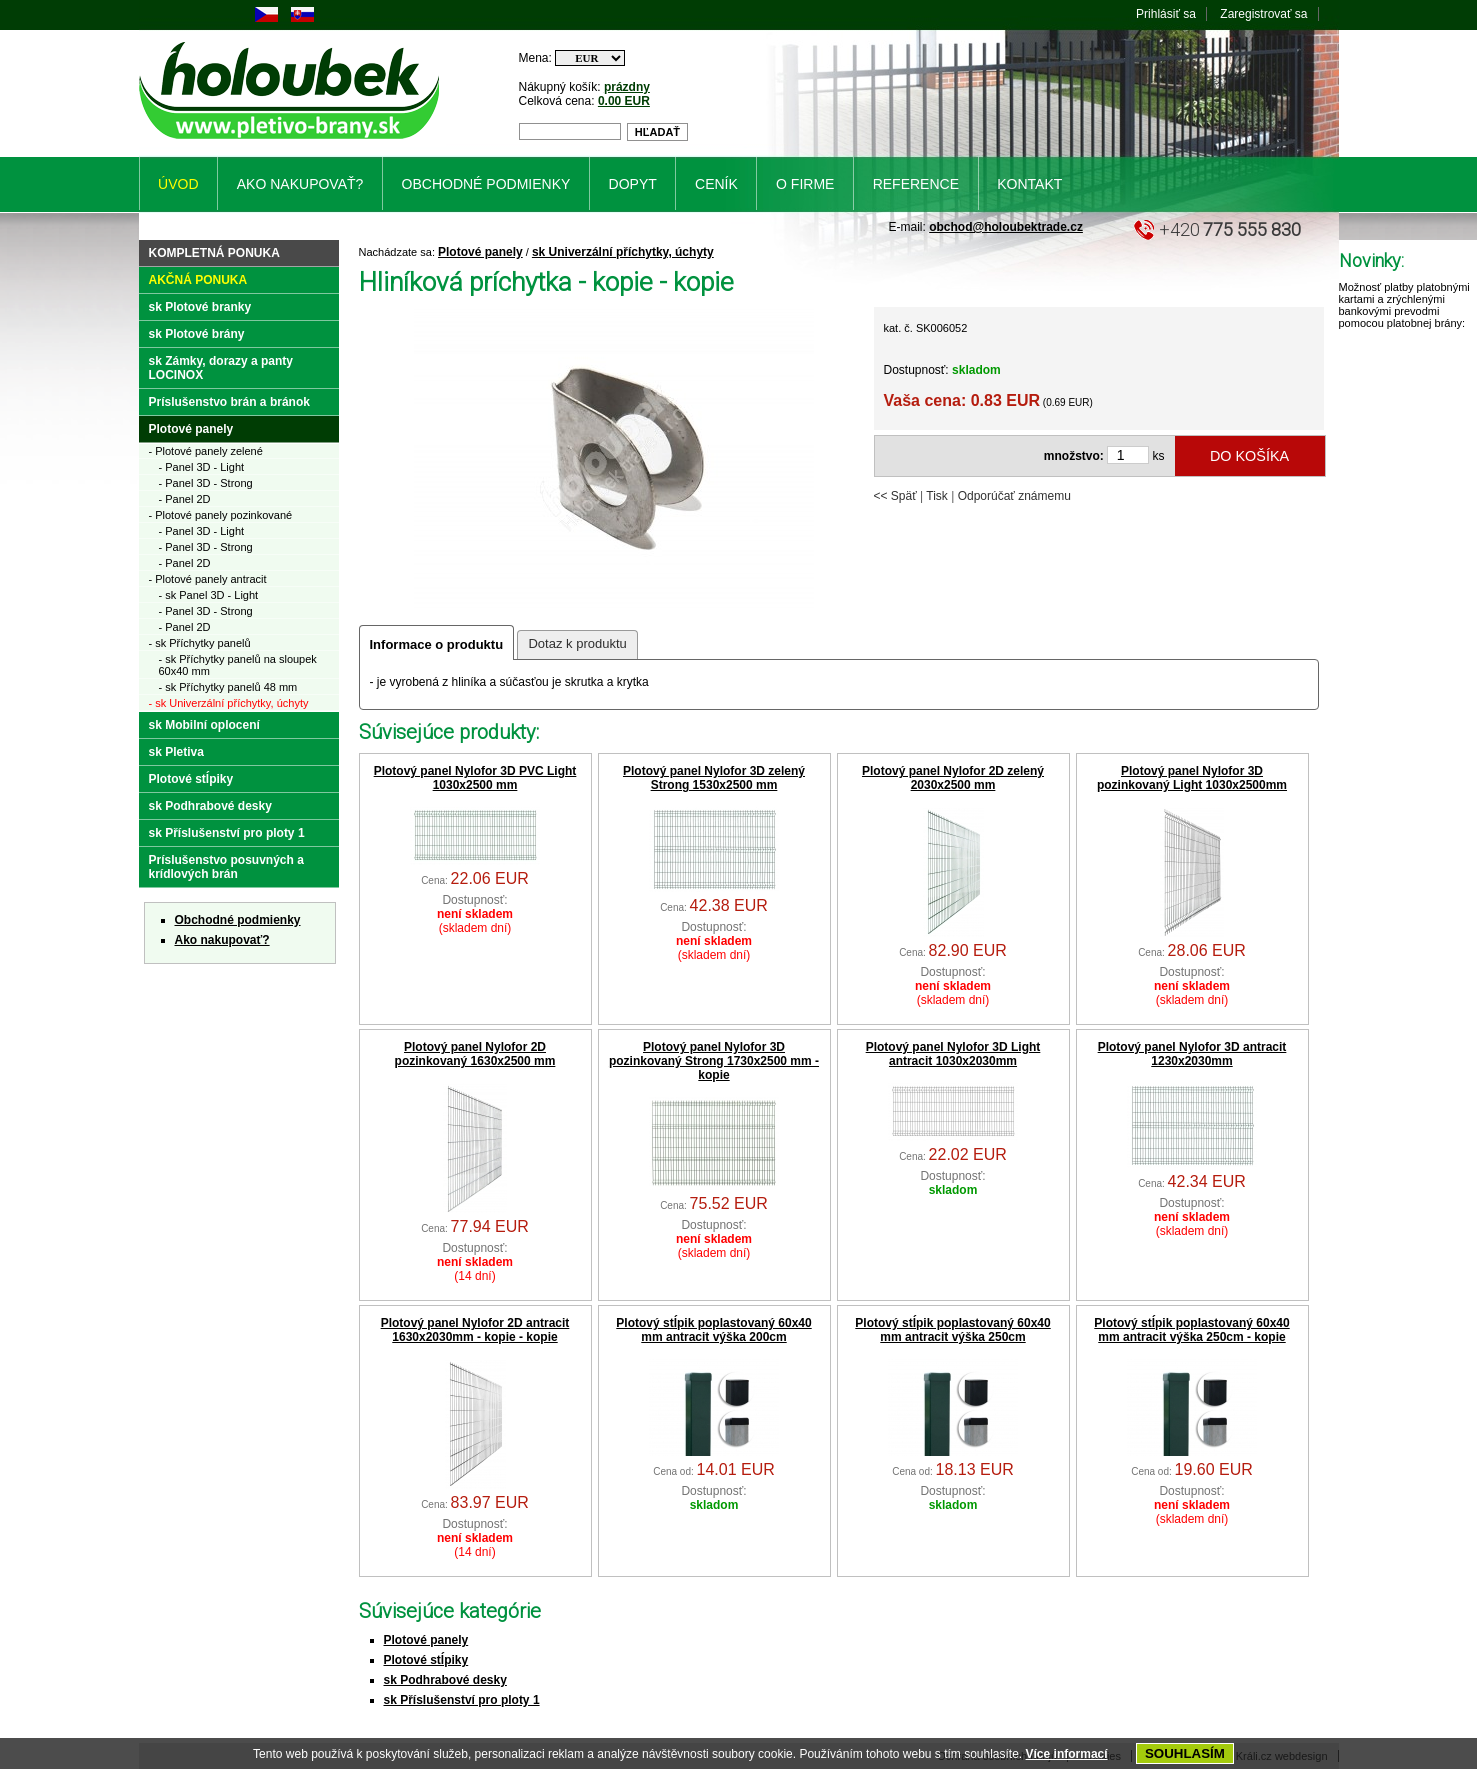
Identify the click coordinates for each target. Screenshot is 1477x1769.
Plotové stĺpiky (426, 1660)
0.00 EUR (624, 101)
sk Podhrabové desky (445, 1680)
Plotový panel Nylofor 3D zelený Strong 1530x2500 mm (714, 778)
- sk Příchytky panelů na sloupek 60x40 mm (238, 665)
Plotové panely (480, 252)
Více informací (1067, 1754)
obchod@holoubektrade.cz (1006, 227)
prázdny (627, 87)
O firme (805, 184)
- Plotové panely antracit (208, 579)
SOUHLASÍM (1185, 1753)
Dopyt (633, 184)
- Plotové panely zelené (206, 451)
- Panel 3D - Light (202, 467)
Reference (916, 184)
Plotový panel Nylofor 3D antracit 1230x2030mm (1192, 1054)
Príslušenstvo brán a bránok (229, 402)
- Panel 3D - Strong (206, 483)
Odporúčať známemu (1014, 496)
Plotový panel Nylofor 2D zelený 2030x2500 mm (953, 778)
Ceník (716, 184)
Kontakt (1029, 184)
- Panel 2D (185, 499)
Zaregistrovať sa (1263, 14)
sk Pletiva (176, 752)
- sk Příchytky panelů (200, 643)
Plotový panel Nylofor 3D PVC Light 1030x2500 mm (475, 778)
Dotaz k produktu (577, 643)
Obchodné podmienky (238, 920)
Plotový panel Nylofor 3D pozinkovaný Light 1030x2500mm (1192, 778)
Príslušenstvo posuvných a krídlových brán (226, 867)
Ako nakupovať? (222, 940)
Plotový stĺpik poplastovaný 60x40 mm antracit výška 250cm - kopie (1191, 1330)
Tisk (937, 496)
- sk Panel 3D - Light (209, 595)
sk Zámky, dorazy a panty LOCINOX (221, 368)
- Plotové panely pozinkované (221, 515)
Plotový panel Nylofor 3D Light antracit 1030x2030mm (953, 1054)
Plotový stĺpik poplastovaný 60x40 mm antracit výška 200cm (713, 1330)
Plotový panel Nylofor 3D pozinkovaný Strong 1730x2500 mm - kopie (714, 1061)
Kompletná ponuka (214, 253)
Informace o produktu (437, 644)
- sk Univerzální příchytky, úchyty (229, 703)
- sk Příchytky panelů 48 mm (228, 687)
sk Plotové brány (197, 334)
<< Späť (895, 496)
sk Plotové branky (200, 307)
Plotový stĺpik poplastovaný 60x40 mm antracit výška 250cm (952, 1330)
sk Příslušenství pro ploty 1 (462, 1700)
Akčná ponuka (198, 280)
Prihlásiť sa (1166, 14)
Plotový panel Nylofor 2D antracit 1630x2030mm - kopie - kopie (475, 1330)
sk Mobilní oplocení (204, 725)
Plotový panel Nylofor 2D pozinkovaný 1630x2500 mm (475, 1054)
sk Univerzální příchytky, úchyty (623, 252)
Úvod (178, 184)
